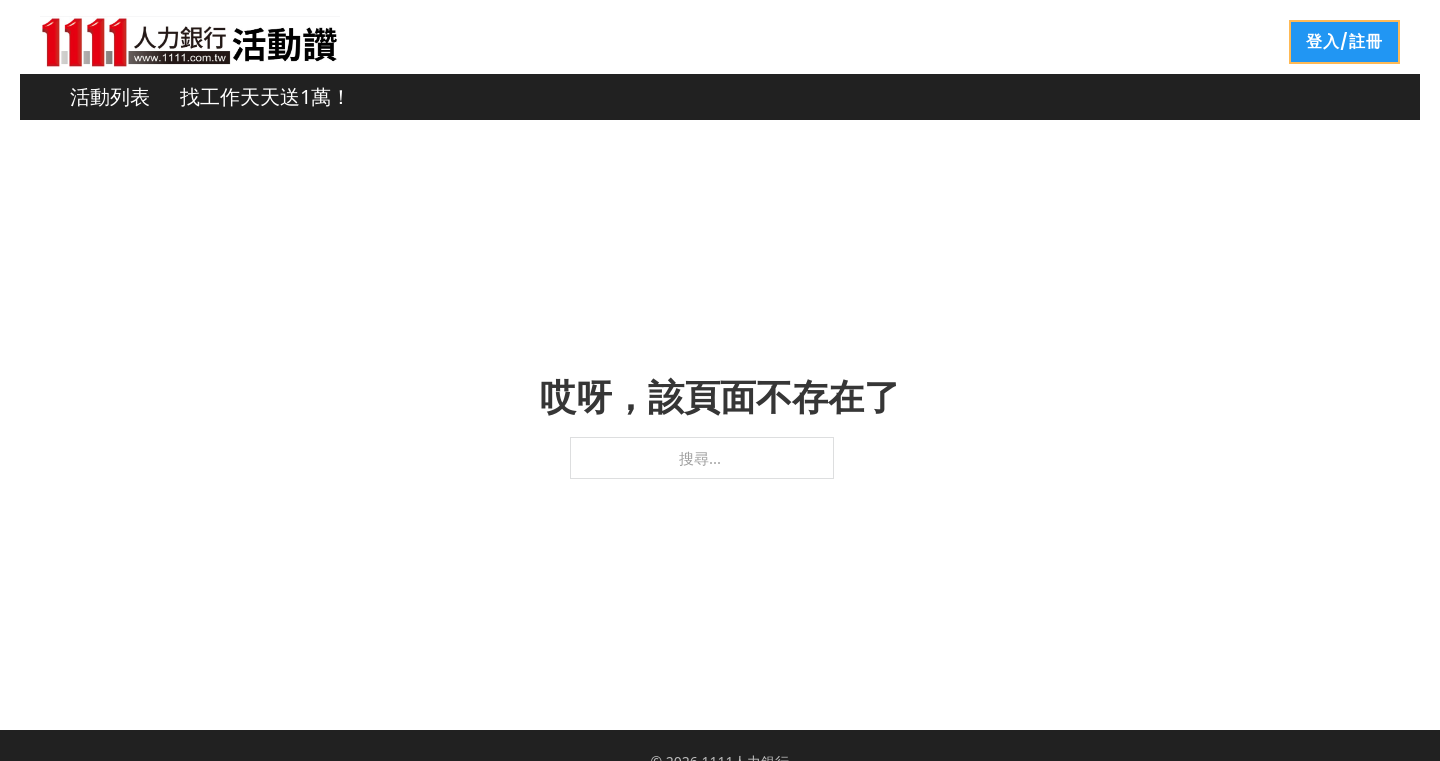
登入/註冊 (1344, 41)
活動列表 (110, 96)
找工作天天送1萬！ (265, 96)
